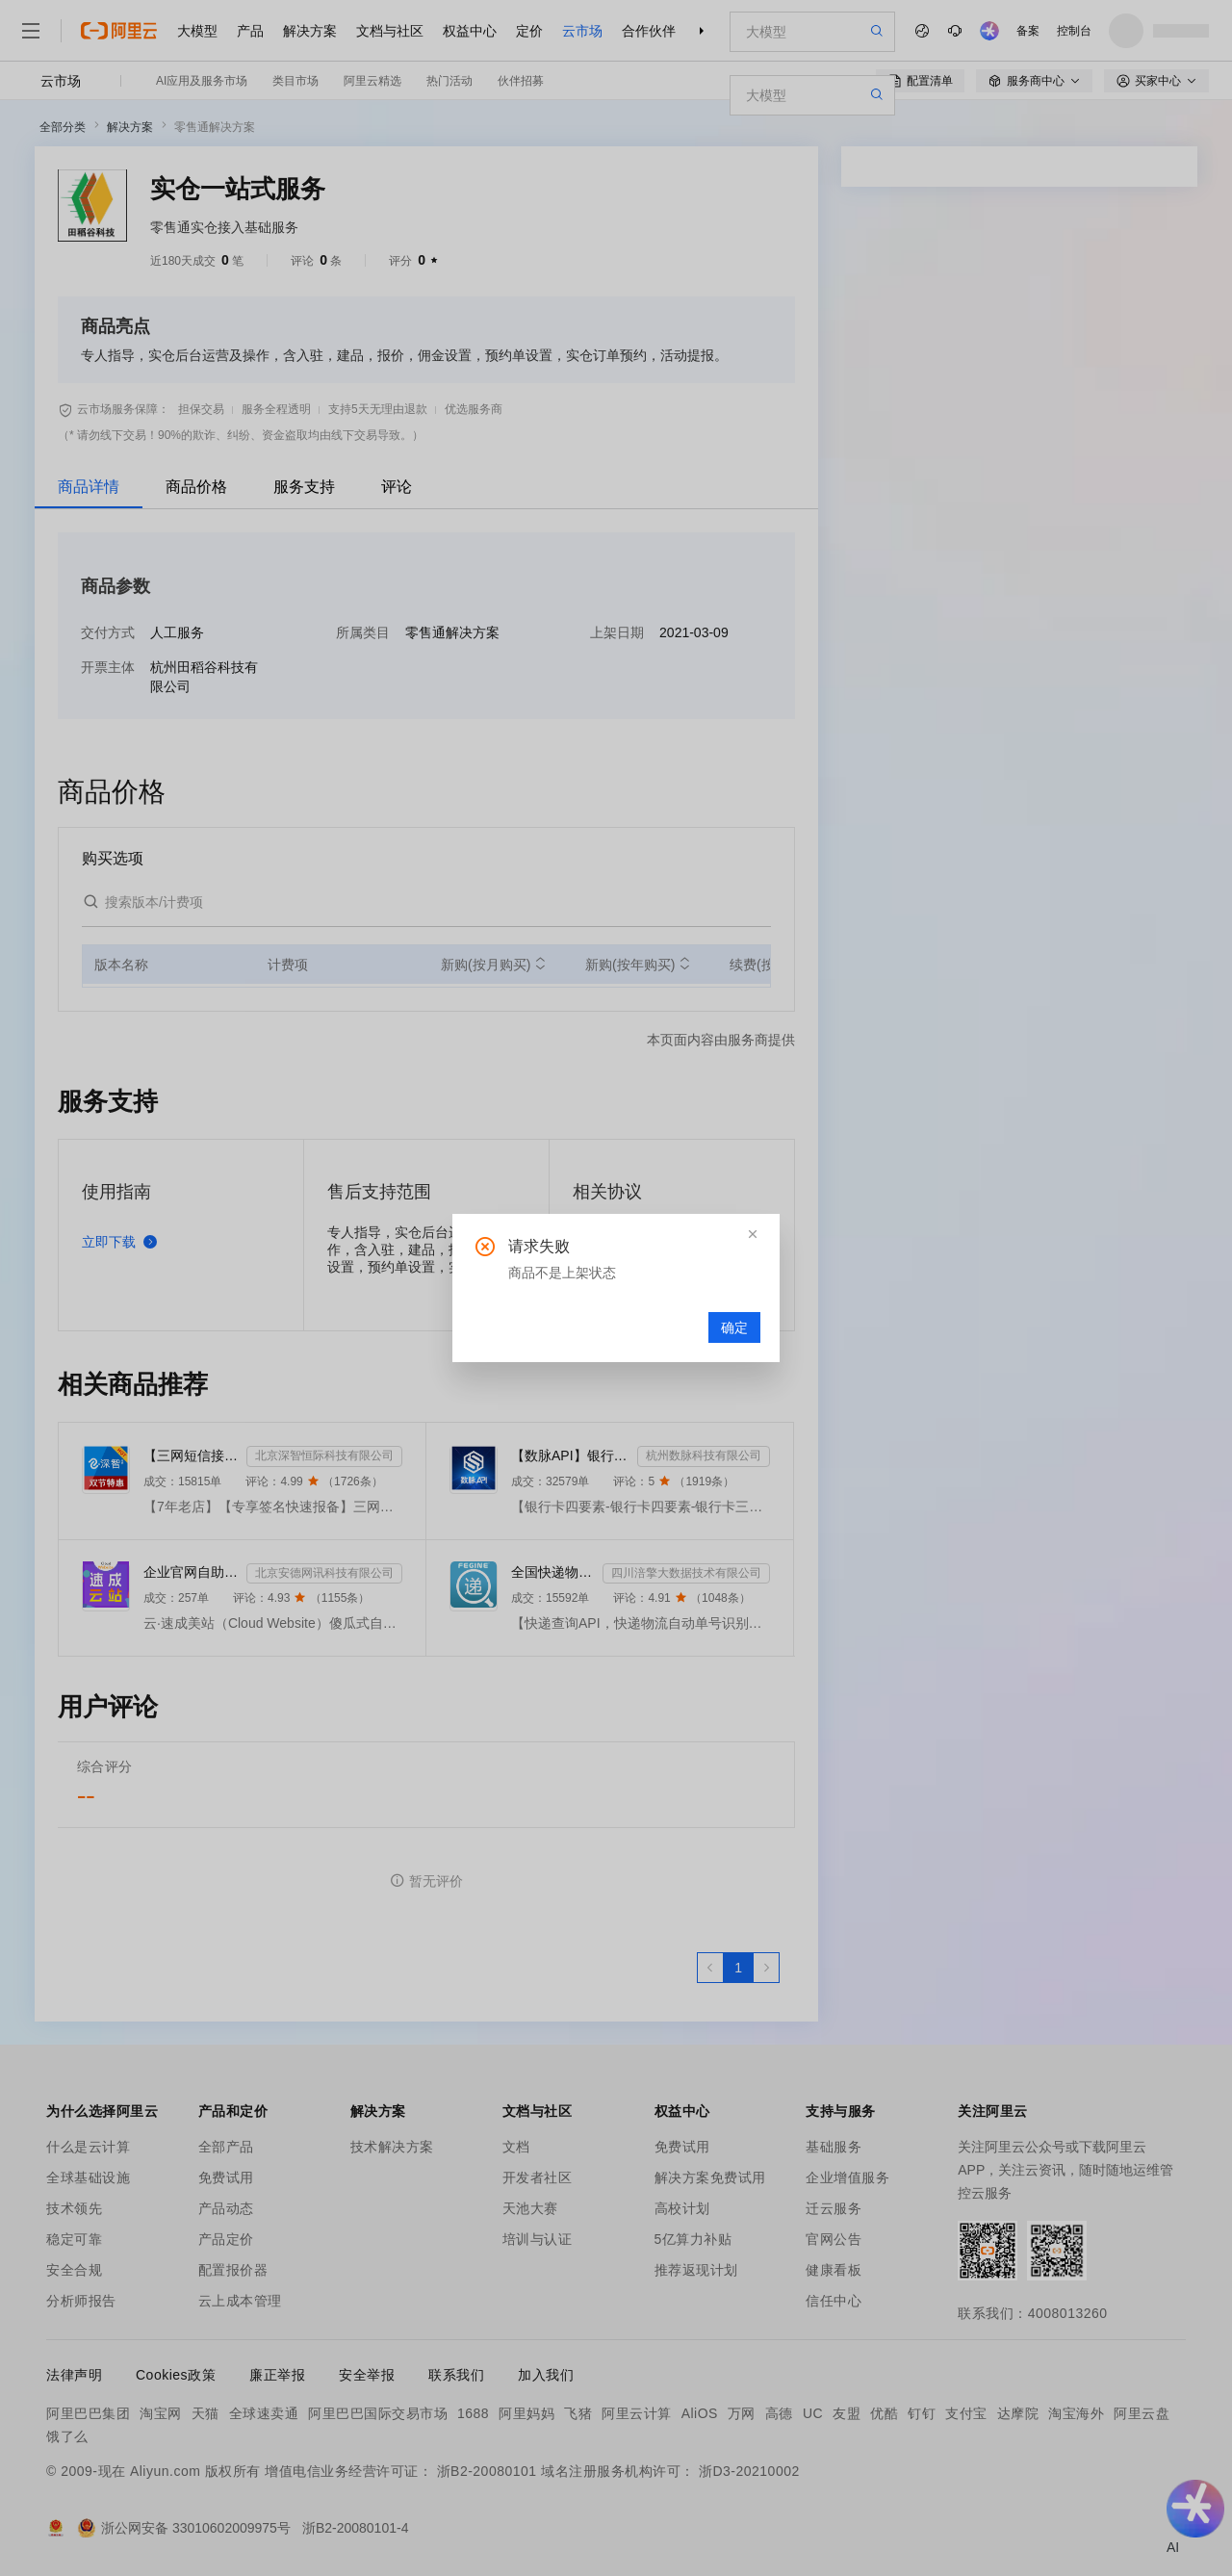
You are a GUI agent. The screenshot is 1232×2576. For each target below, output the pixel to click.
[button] (752, 1234)
